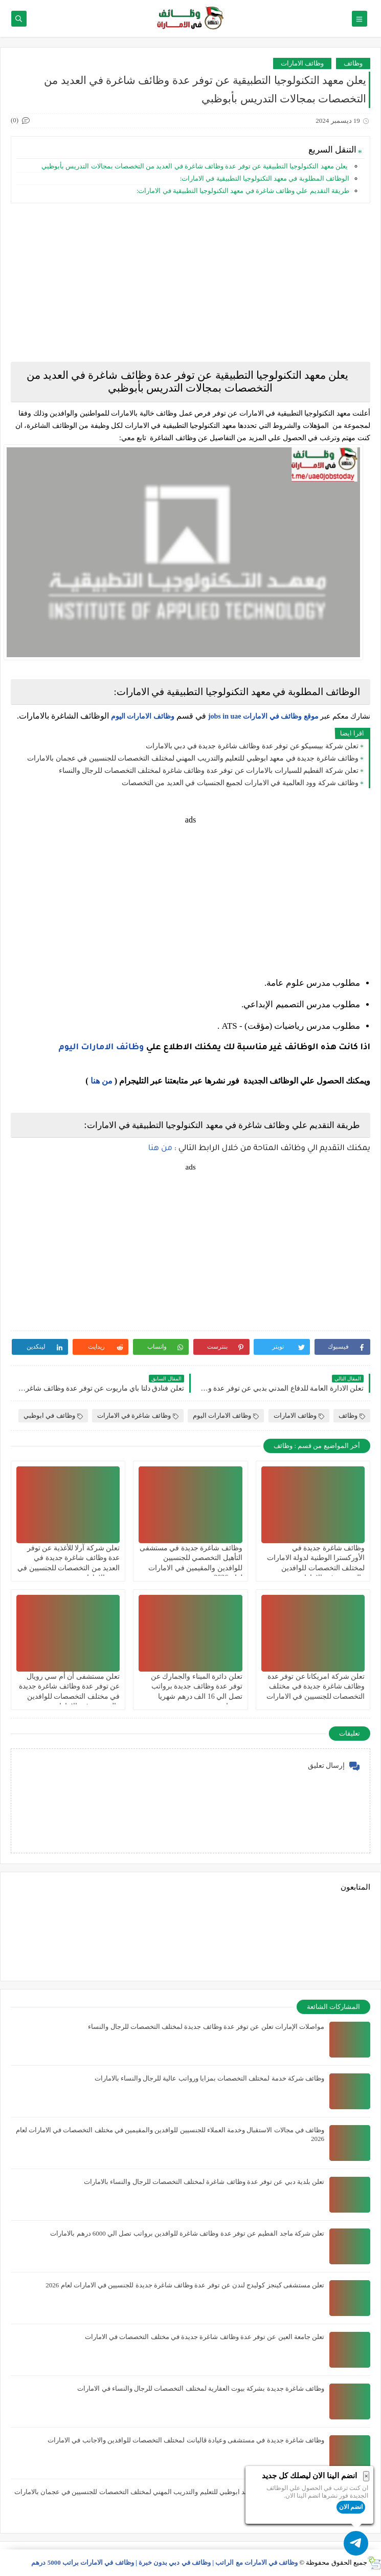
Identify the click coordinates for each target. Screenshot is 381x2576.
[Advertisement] (190, 282)
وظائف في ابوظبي (53, 1415)
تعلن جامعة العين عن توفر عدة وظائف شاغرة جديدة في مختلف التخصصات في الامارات (204, 2337)
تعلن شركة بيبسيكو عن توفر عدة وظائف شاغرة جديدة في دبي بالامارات (252, 746)
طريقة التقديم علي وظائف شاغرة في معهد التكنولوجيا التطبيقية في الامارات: (243, 190)
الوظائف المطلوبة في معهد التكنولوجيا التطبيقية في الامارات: (264, 178)
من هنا (102, 1080)
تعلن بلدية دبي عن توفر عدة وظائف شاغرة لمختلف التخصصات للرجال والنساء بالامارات (204, 2181)
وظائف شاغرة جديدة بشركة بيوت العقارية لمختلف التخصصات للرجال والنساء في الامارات (200, 2388)
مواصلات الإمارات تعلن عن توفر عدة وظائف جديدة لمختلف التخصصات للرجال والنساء (206, 2026)
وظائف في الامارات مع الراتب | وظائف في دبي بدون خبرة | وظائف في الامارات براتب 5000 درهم (164, 2562)
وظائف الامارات (302, 63)
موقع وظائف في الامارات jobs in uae (263, 716)
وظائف (353, 63)
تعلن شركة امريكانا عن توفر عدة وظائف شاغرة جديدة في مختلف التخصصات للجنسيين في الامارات (315, 1686)
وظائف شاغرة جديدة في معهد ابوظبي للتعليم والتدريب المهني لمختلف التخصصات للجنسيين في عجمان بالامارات (192, 758)
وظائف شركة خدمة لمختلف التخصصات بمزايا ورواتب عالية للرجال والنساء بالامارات (210, 2078)
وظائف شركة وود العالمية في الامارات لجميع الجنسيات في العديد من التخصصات (240, 783)
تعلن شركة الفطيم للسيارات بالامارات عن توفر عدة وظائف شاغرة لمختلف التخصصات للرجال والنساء (209, 770)
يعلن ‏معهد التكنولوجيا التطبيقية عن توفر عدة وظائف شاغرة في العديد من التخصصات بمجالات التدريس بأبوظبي (194, 166)
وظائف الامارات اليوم (142, 716)
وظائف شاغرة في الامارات (137, 1415)
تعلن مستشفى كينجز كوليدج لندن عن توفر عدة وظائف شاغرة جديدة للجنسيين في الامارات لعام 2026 (185, 2285)
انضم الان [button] (351, 2506)
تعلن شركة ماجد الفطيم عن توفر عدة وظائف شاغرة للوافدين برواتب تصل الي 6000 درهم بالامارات (187, 2233)
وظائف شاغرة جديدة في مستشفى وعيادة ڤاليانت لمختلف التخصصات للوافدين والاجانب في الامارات (186, 2440)
